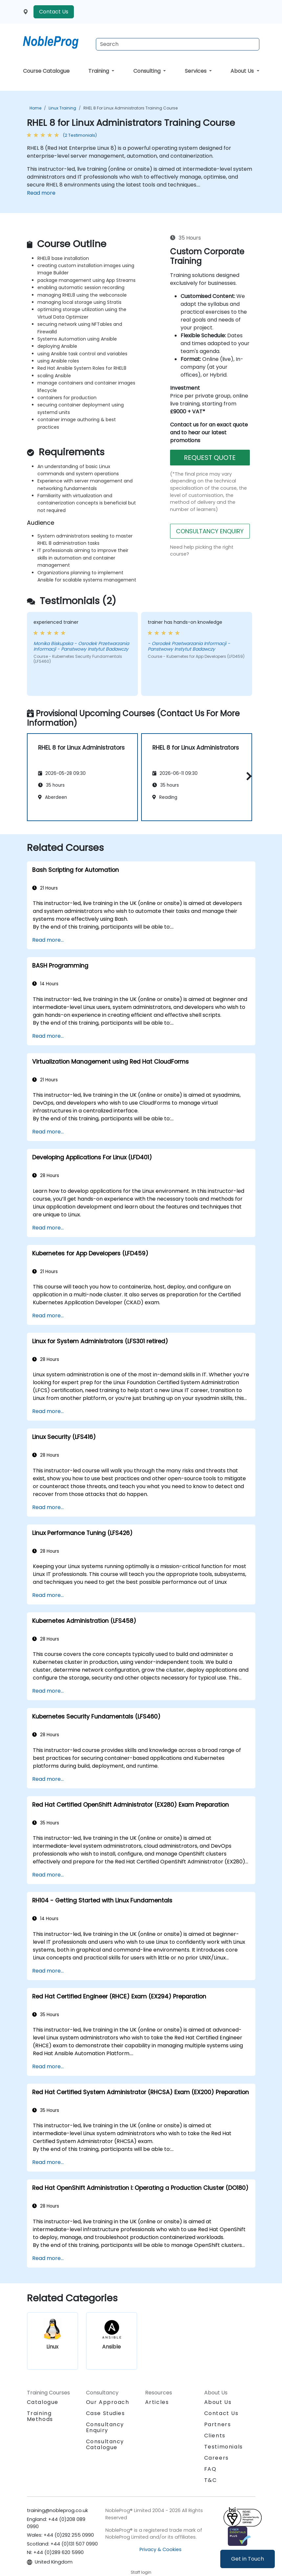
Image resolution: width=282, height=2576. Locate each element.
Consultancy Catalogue (105, 2444)
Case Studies (105, 2413)
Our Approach (107, 2402)
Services (196, 71)
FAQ (210, 2469)
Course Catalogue (46, 71)
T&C (210, 2480)
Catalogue (42, 2402)
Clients (215, 2435)
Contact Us (53, 11)
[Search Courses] (177, 44)
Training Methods (40, 2416)
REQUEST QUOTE (210, 457)
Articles (157, 2402)
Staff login (141, 2572)
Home (35, 108)
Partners (217, 2424)
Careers (216, 2458)
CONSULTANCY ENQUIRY (210, 531)
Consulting (147, 71)
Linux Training (62, 108)
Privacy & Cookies (161, 2549)
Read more (41, 193)
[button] (247, 776)
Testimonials (223, 2446)
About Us (242, 71)
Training (99, 71)
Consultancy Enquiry (105, 2427)
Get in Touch (247, 2559)
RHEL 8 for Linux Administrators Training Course (130, 108)
